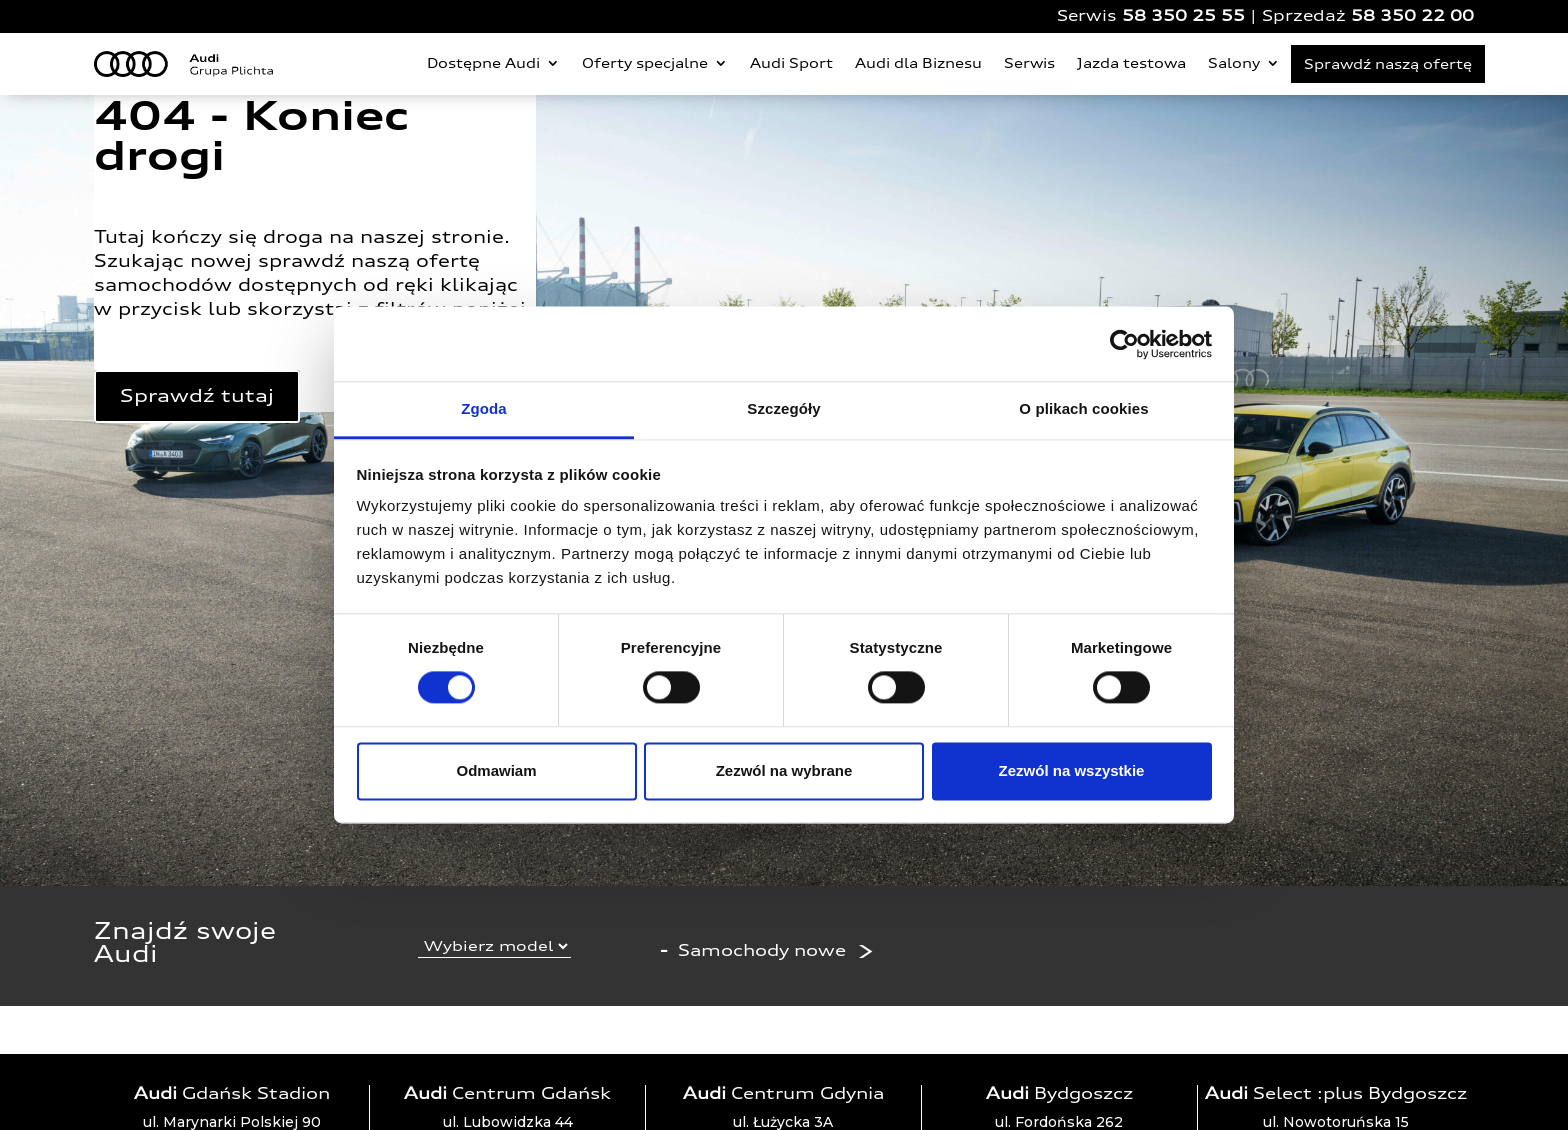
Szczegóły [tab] (783, 408)
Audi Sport (791, 63)
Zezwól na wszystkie (1072, 770)
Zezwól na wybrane (784, 770)
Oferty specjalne (645, 63)
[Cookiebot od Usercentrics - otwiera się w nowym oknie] (1124, 344)
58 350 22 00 (1412, 15)
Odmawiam (496, 770)
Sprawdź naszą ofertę (1388, 64)
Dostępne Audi (483, 63)
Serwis (1029, 63)
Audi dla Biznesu (918, 63)
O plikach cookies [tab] (1083, 408)
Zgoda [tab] (484, 408)
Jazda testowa (1131, 63)
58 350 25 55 (1183, 15)
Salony (1234, 63)
